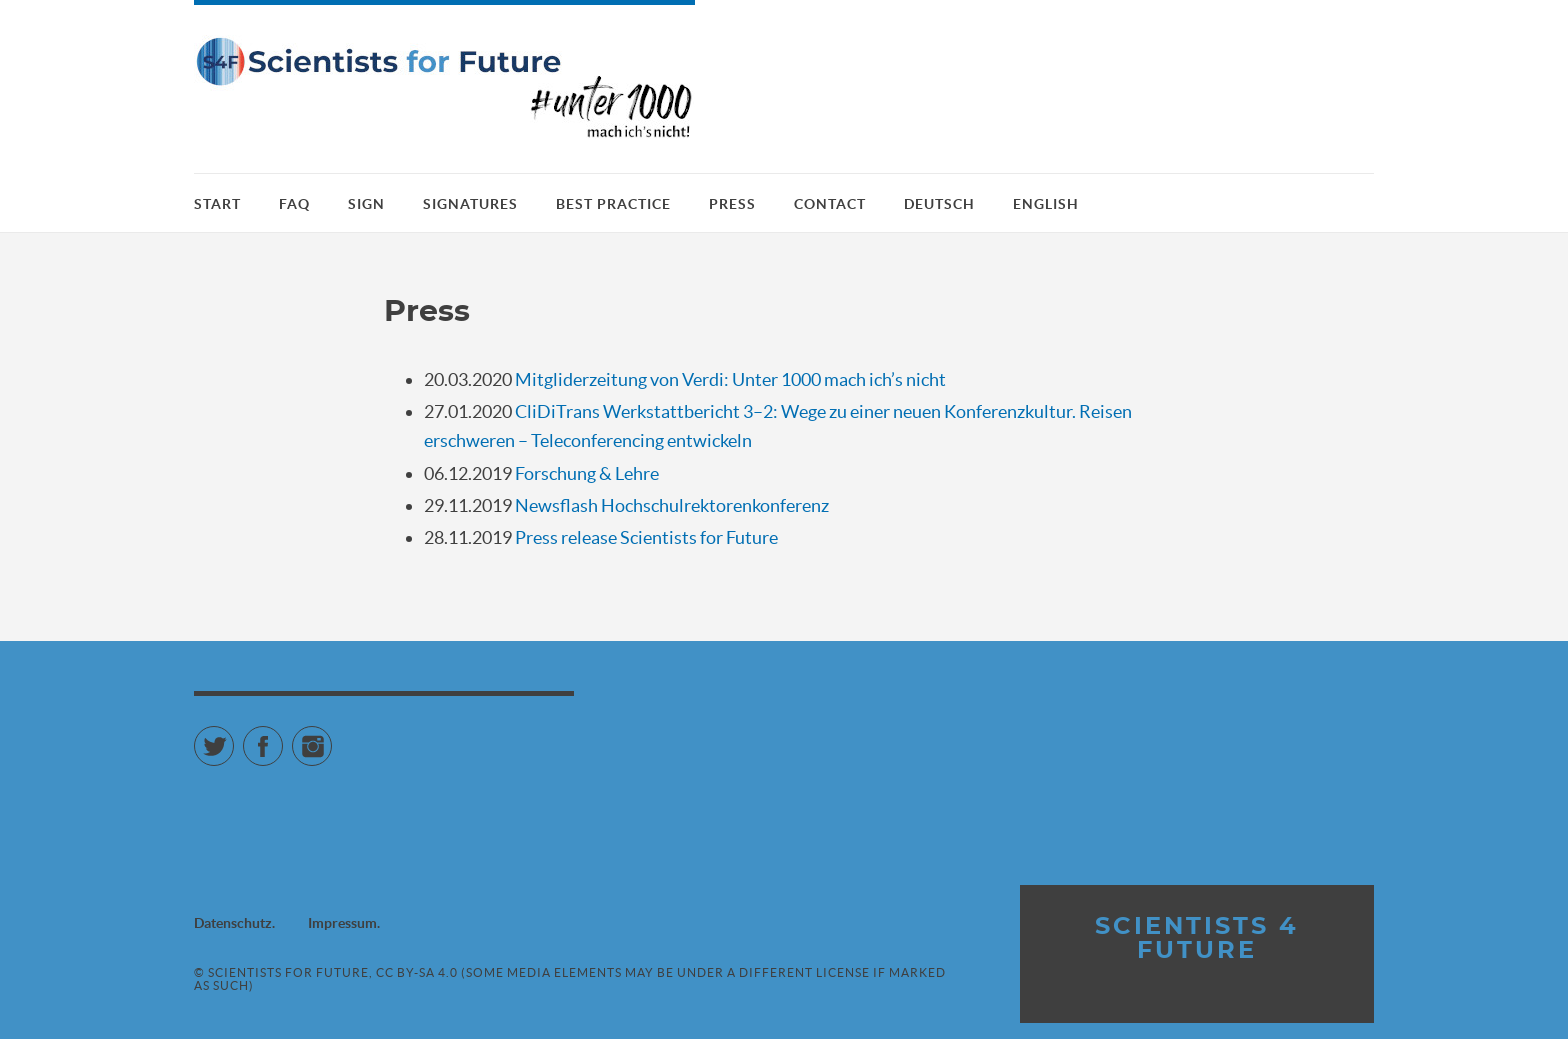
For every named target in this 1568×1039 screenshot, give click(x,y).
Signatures (470, 204)
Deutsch (939, 204)
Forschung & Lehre (587, 473)
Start (217, 204)
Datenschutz (233, 923)
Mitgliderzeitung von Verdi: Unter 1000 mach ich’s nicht (730, 379)
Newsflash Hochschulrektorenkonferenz (672, 505)
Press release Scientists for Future (646, 537)
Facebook (282, 737)
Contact (830, 204)
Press (732, 204)
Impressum (342, 923)
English (1046, 204)
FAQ (294, 204)
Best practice (613, 204)
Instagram (331, 737)
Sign (366, 204)
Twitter (233, 737)
